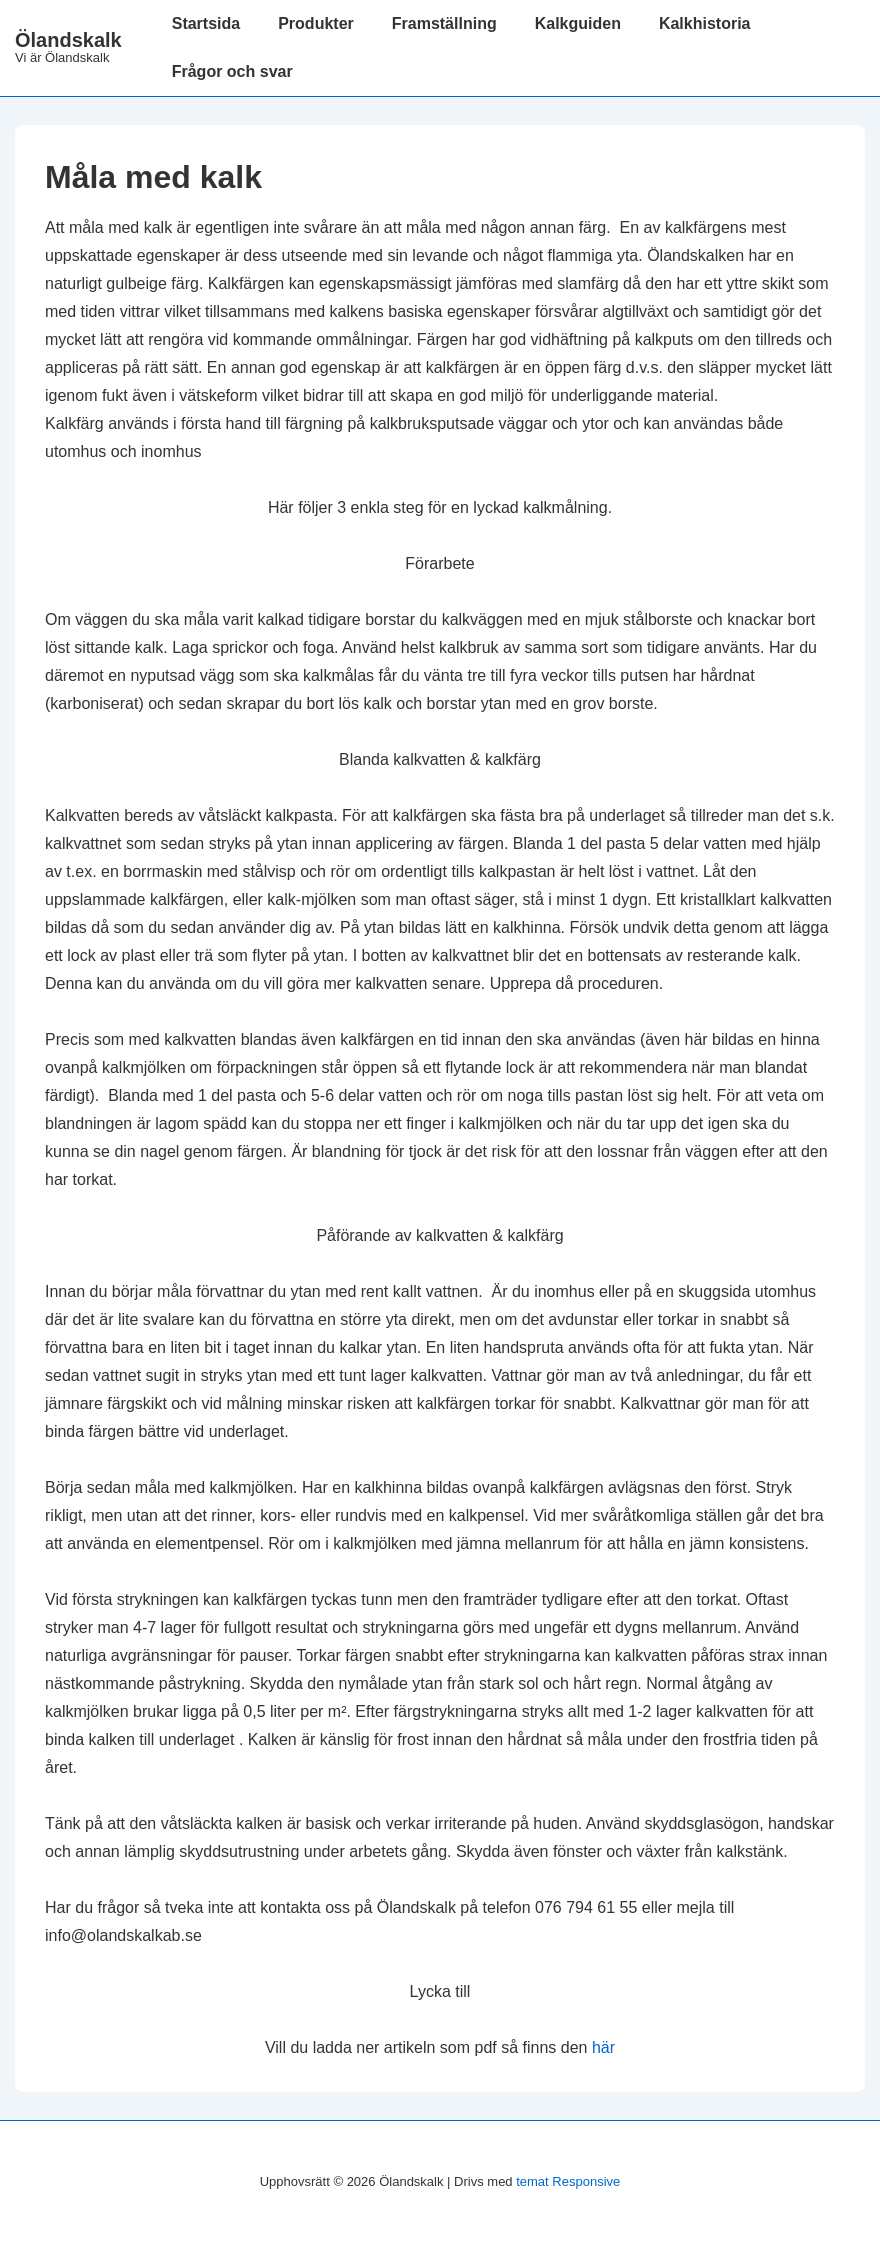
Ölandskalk (68, 40)
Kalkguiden (578, 23)
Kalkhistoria (705, 23)
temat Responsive (568, 2181)
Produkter (316, 23)
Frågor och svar (232, 71)
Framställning (444, 23)
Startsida (206, 23)
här (603, 2047)
